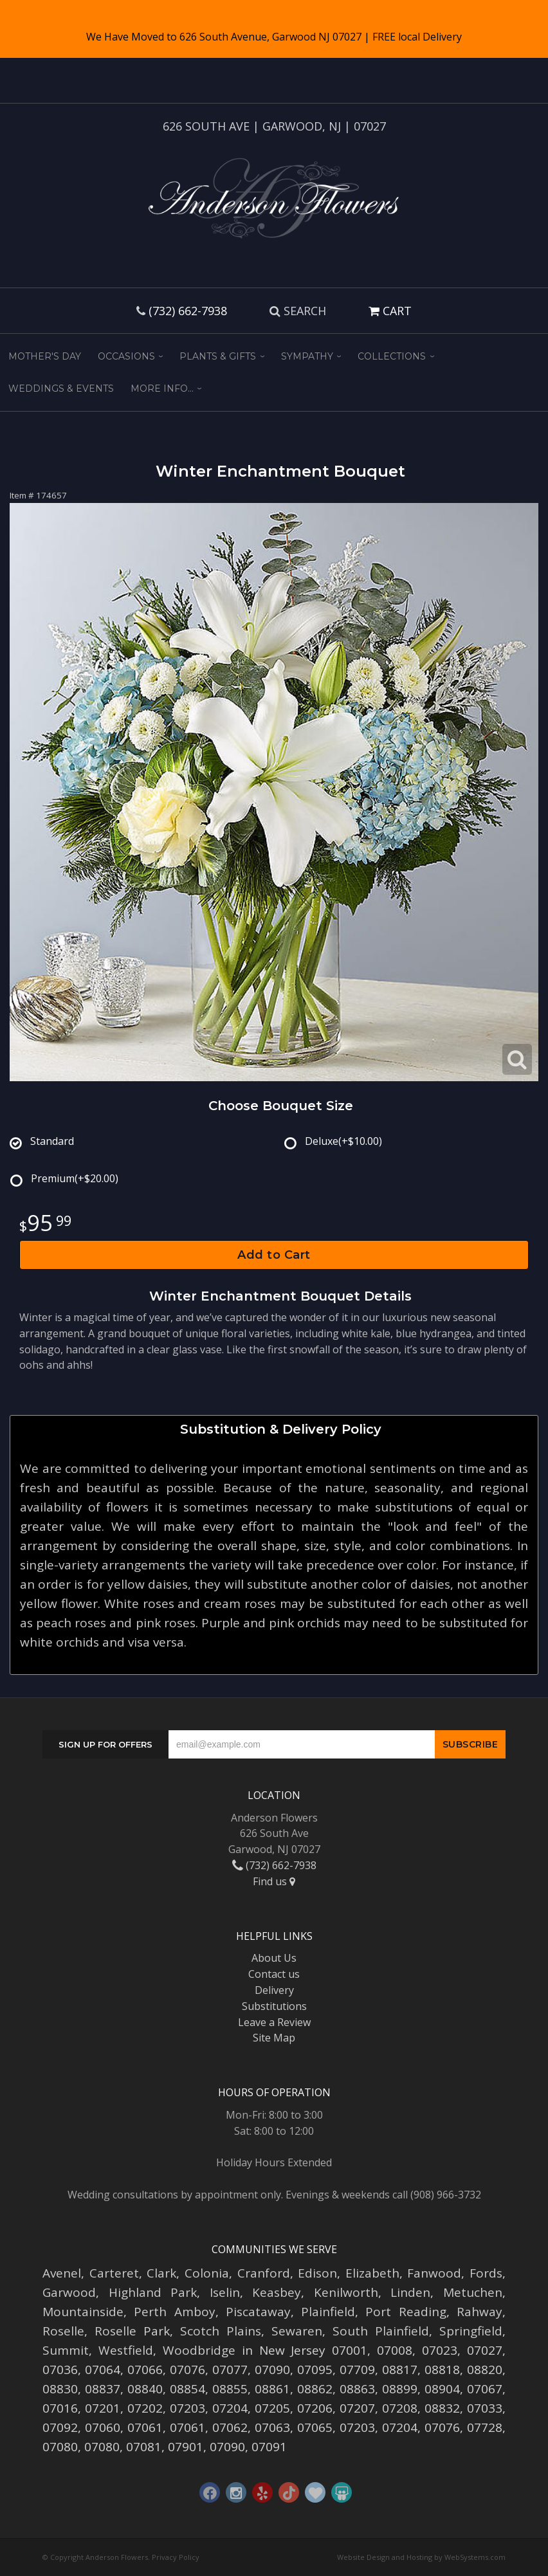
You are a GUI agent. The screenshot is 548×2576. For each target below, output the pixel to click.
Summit (65, 2350)
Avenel (61, 2273)
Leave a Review (274, 2022)
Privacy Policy (175, 2557)
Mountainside (82, 2311)
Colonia (207, 2273)
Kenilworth (346, 2292)
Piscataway (258, 2311)
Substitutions (274, 2006)
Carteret (114, 2273)
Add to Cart (274, 1255)
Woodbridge (199, 2350)
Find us (274, 1881)
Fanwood (434, 2273)
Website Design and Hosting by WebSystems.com (421, 2557)
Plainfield (328, 2311)
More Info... (162, 388)
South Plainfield (381, 2331)
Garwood (69, 2292)
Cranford (263, 2273)
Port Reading (405, 2311)
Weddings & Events (61, 388)
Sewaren (296, 2331)
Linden (410, 2292)
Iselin (225, 2292)
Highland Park (153, 2292)
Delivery (274, 1990)
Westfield (125, 2350)
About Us (274, 1958)
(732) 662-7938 (188, 310)
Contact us (274, 1974)
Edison (317, 2273)
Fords (486, 2273)
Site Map (274, 2038)
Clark (161, 2273)
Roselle (63, 2331)
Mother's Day (44, 356)
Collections (392, 356)
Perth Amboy (174, 2311)
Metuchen (472, 2292)
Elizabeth (372, 2273)
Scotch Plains (220, 2331)
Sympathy (307, 356)
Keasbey (276, 2292)
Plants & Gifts (217, 356)
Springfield (470, 2331)
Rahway (479, 2311)
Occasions (126, 356)
